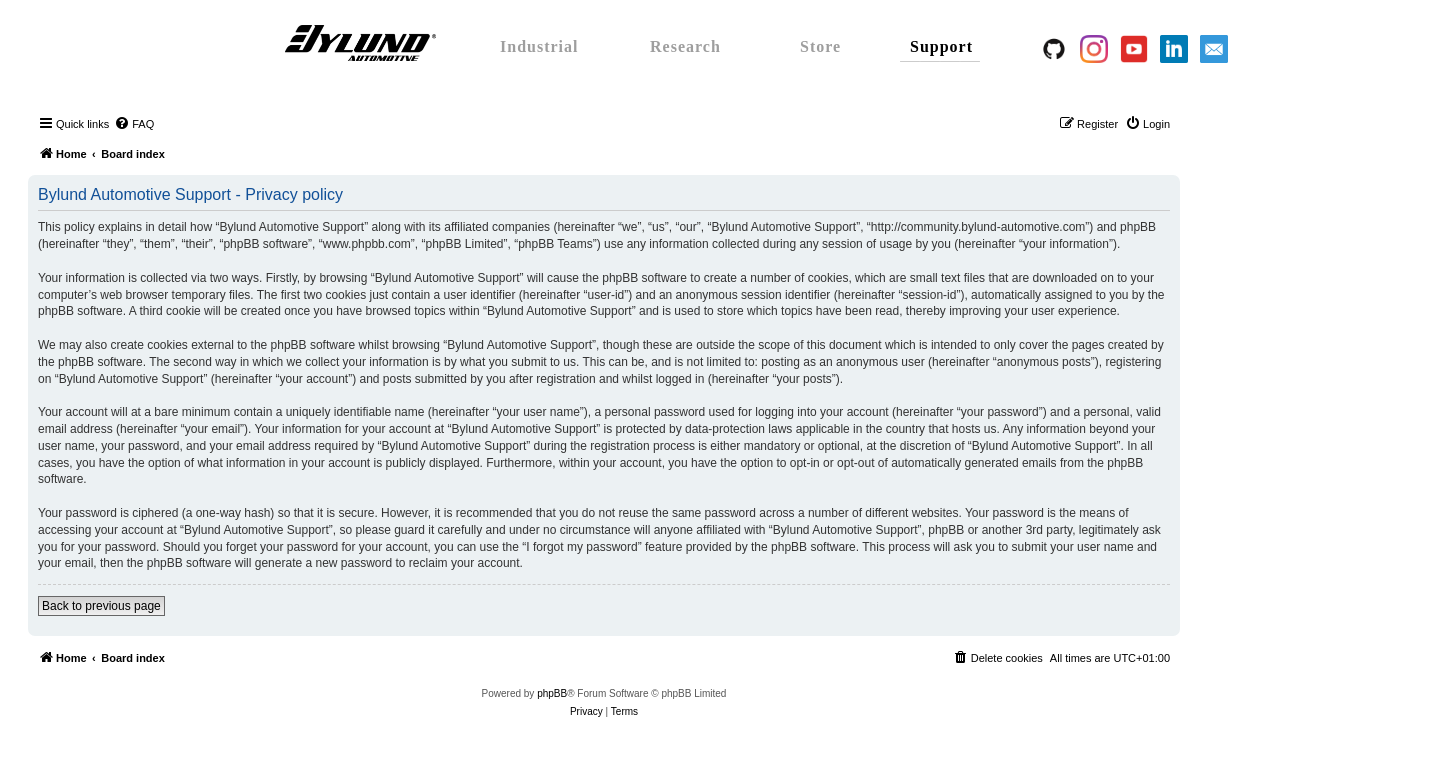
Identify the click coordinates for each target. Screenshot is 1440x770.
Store (820, 46)
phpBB (552, 693)
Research (685, 46)
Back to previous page (101, 606)
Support (941, 46)
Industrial (539, 46)
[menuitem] (134, 124)
